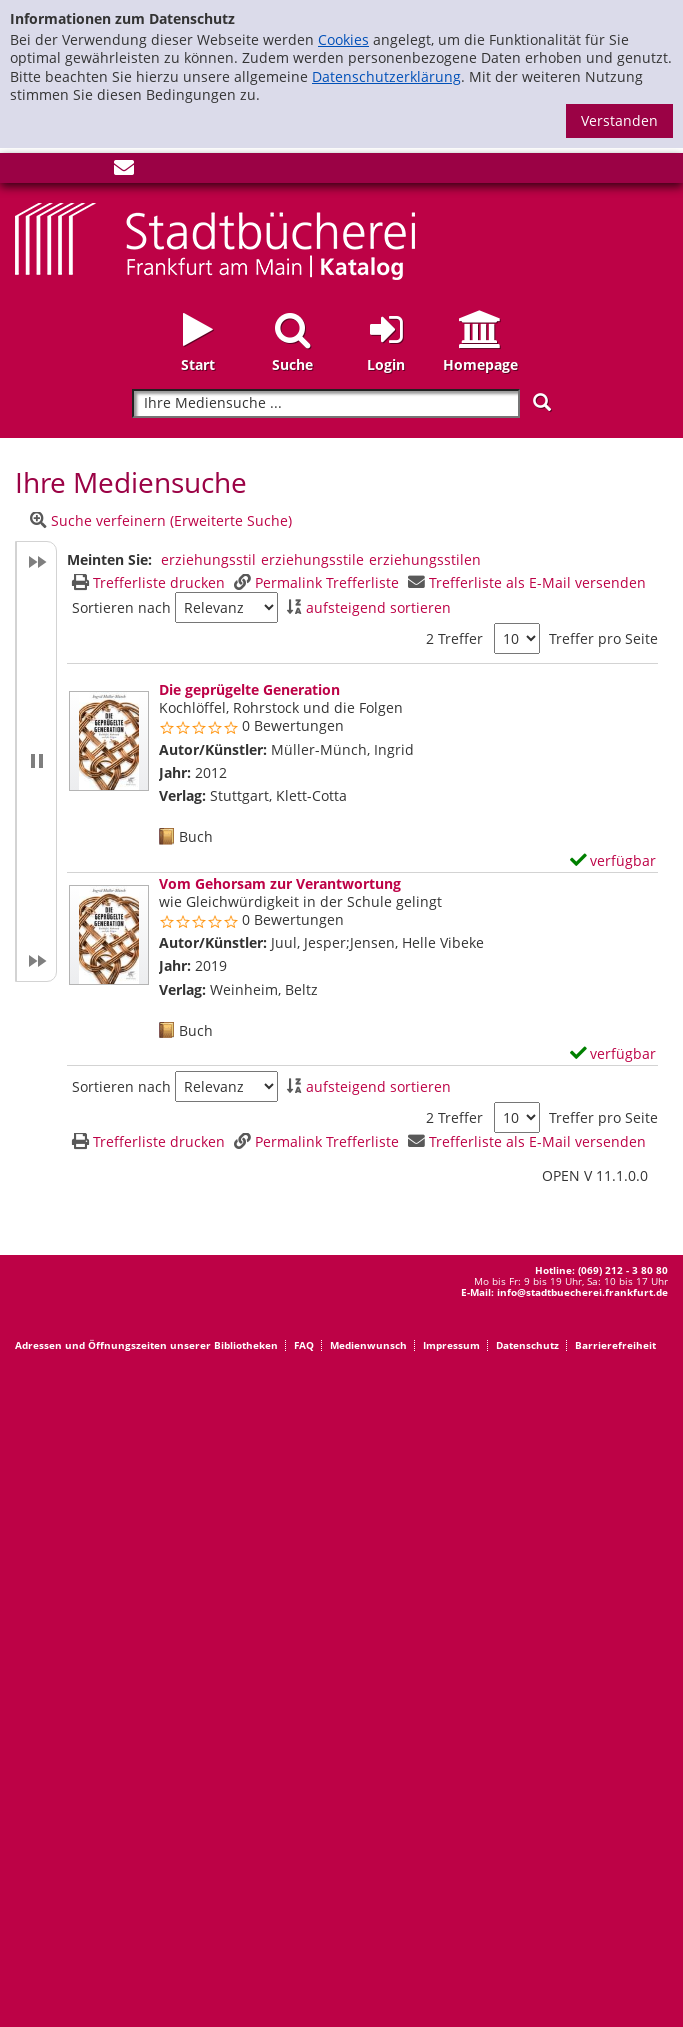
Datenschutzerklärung (386, 76)
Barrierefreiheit (615, 1345)
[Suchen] (542, 402)
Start (198, 364)
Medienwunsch (368, 1345)
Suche (292, 364)
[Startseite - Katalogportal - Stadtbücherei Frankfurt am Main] (215, 239)
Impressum (451, 1345)
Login (386, 364)
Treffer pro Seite (603, 639)
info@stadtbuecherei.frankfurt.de (582, 1292)
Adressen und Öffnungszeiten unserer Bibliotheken (146, 1345)
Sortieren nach (121, 608)
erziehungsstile (312, 559)
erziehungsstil (208, 559)
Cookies (343, 39)
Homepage (480, 364)
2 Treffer (454, 638)
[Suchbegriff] (325, 403)
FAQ (304, 1345)
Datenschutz (527, 1345)
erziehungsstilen (425, 559)
